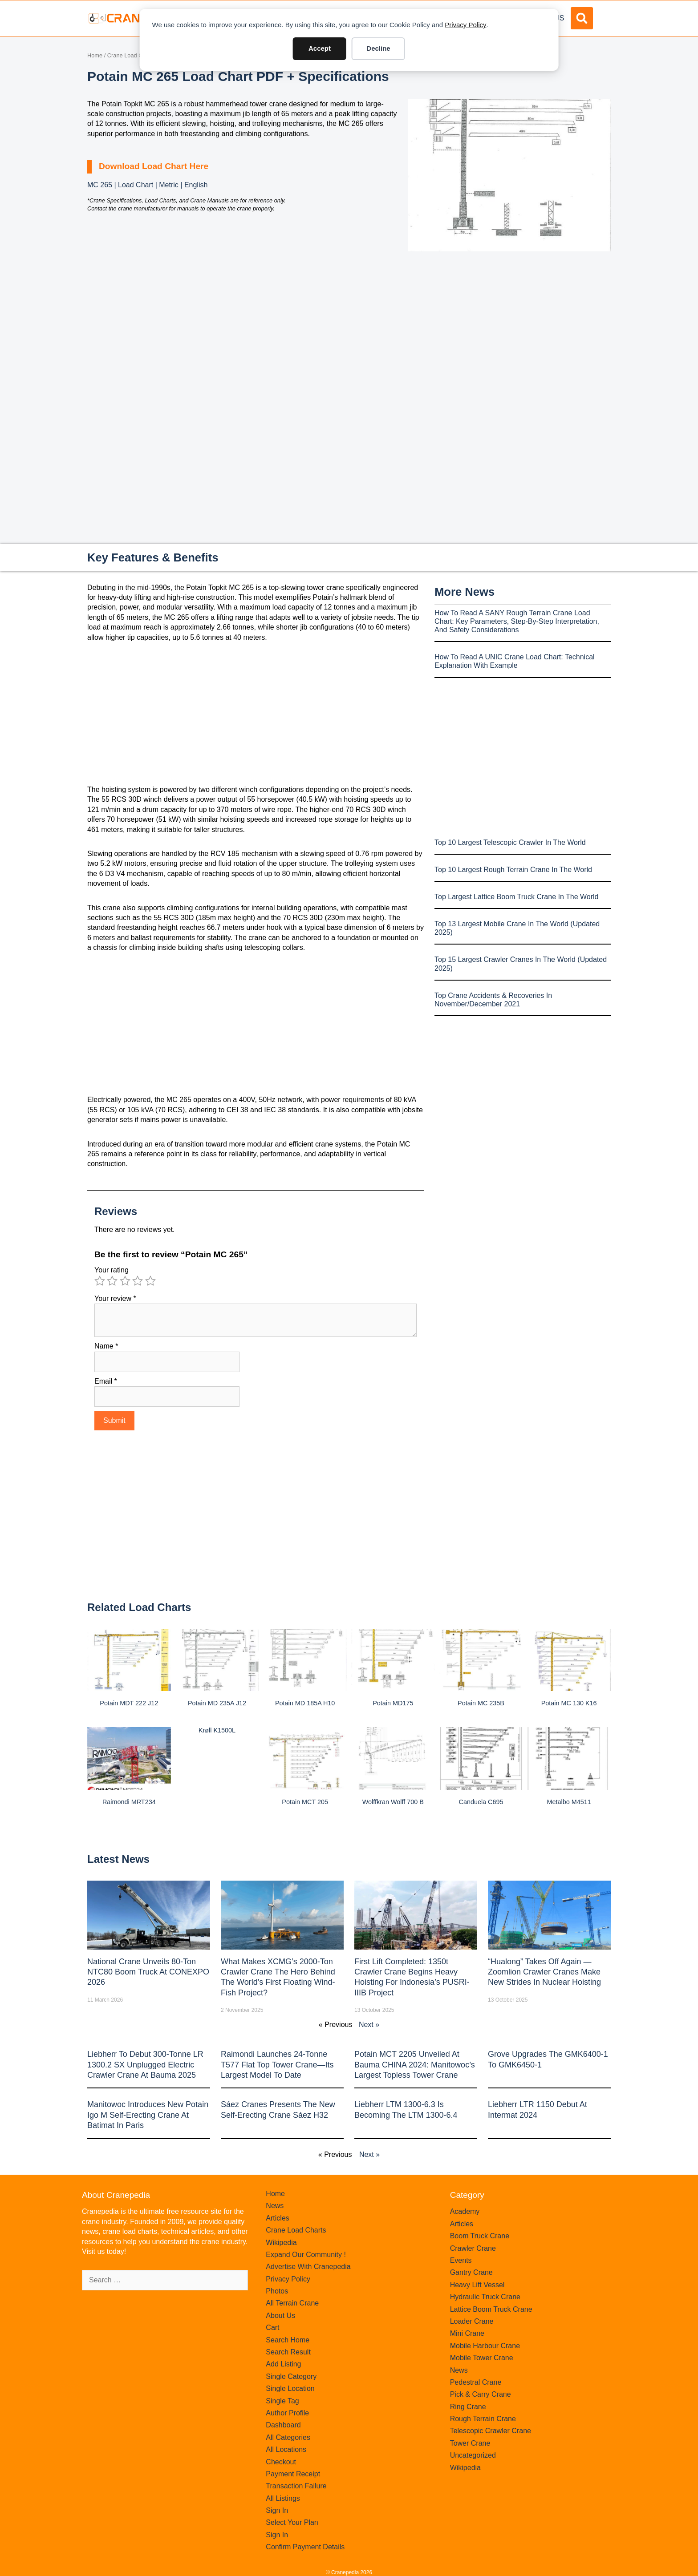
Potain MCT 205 (305, 1801)
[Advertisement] (509, 326)
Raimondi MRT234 (129, 1801)
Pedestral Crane (476, 2382)
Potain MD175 (393, 1703)
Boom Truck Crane (479, 2236)
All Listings (283, 2498)
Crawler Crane (473, 2248)
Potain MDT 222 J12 (129, 1703)
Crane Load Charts (131, 55)
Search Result (288, 2352)
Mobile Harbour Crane (485, 2346)
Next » (369, 2024)
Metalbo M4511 (569, 1801)
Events (461, 2260)
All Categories (288, 2437)
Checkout (281, 2462)
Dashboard (283, 2425)
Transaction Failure (296, 2486)
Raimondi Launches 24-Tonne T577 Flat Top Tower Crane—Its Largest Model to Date (277, 2064)
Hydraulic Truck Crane (485, 2297)
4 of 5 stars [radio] (137, 1281)
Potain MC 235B (481, 1703)
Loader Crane (472, 2321)
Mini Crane (467, 2333)
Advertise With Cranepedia (308, 2266)
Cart (272, 2327)
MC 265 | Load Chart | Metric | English (147, 185)
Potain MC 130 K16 (569, 1703)
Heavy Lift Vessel (477, 2285)
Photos (277, 2291)
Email (105, 1381)
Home (94, 55)
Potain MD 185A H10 (305, 1703)
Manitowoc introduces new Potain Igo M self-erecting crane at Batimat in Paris (147, 2115)
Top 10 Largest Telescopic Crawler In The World (510, 842)
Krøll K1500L (217, 1730)
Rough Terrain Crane (483, 2419)
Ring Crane (468, 2406)
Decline (378, 48)
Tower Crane (470, 2443)
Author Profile (287, 2413)
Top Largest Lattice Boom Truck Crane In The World (516, 896)
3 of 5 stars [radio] (125, 1281)
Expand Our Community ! (306, 2254)
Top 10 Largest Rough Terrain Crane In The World (513, 869)
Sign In (277, 2510)
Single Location (290, 2388)
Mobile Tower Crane (481, 2358)
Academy (465, 2211)
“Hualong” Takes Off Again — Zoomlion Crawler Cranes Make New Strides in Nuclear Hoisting (544, 1972)
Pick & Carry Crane (480, 2394)
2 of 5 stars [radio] (112, 1281)
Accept (319, 48)
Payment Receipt (293, 2474)
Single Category (291, 2376)
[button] (582, 18)
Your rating (111, 1270)
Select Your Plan (292, 2522)
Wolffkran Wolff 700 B (393, 1801)
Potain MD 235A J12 (217, 1703)
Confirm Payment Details (305, 2547)
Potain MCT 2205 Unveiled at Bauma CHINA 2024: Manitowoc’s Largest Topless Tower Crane (414, 2064)
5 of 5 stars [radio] (150, 1281)
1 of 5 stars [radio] (99, 1281)
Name (106, 1346)
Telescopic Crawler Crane (490, 2431)
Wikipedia (281, 2242)
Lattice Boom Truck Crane (491, 2309)
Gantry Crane (471, 2272)
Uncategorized (473, 2455)
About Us (280, 2315)
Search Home (287, 2340)
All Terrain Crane (292, 2303)
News (275, 2205)
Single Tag (282, 2401)
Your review (115, 1298)
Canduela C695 (481, 1801)
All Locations (286, 2449)
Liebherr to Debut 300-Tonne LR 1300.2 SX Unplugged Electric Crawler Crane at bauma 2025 (145, 2064)
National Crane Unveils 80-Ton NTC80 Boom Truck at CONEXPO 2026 (148, 1972)
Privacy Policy (465, 24)
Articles (277, 2218)
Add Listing (283, 2364)
